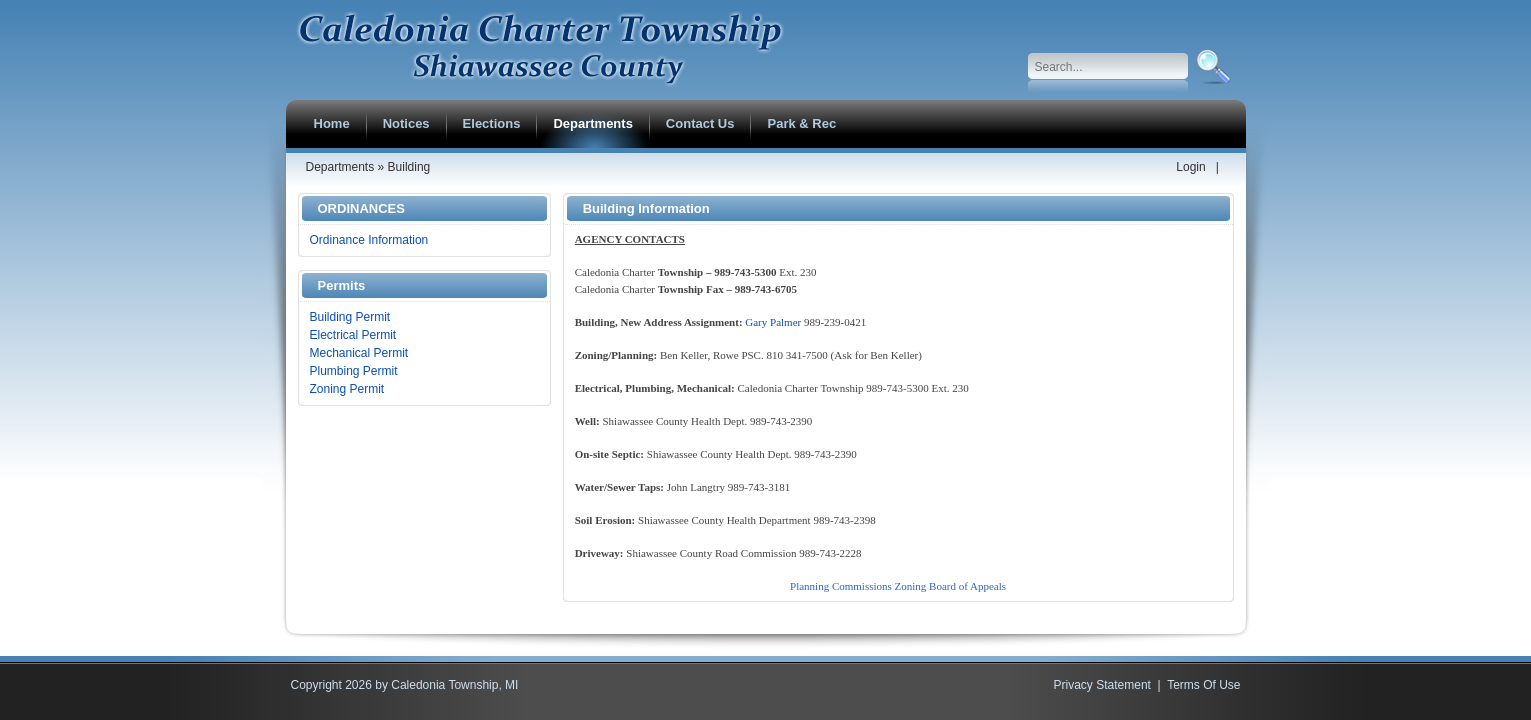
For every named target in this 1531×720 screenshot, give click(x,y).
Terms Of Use (1203, 685)
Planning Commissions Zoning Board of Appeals (898, 586)
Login (1190, 167)
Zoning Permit (347, 389)
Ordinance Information (369, 240)
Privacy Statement (1102, 685)
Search (1211, 67)
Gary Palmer (773, 322)
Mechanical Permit (359, 353)
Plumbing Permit (354, 371)
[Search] (1108, 67)
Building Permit (350, 317)
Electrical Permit (353, 335)
